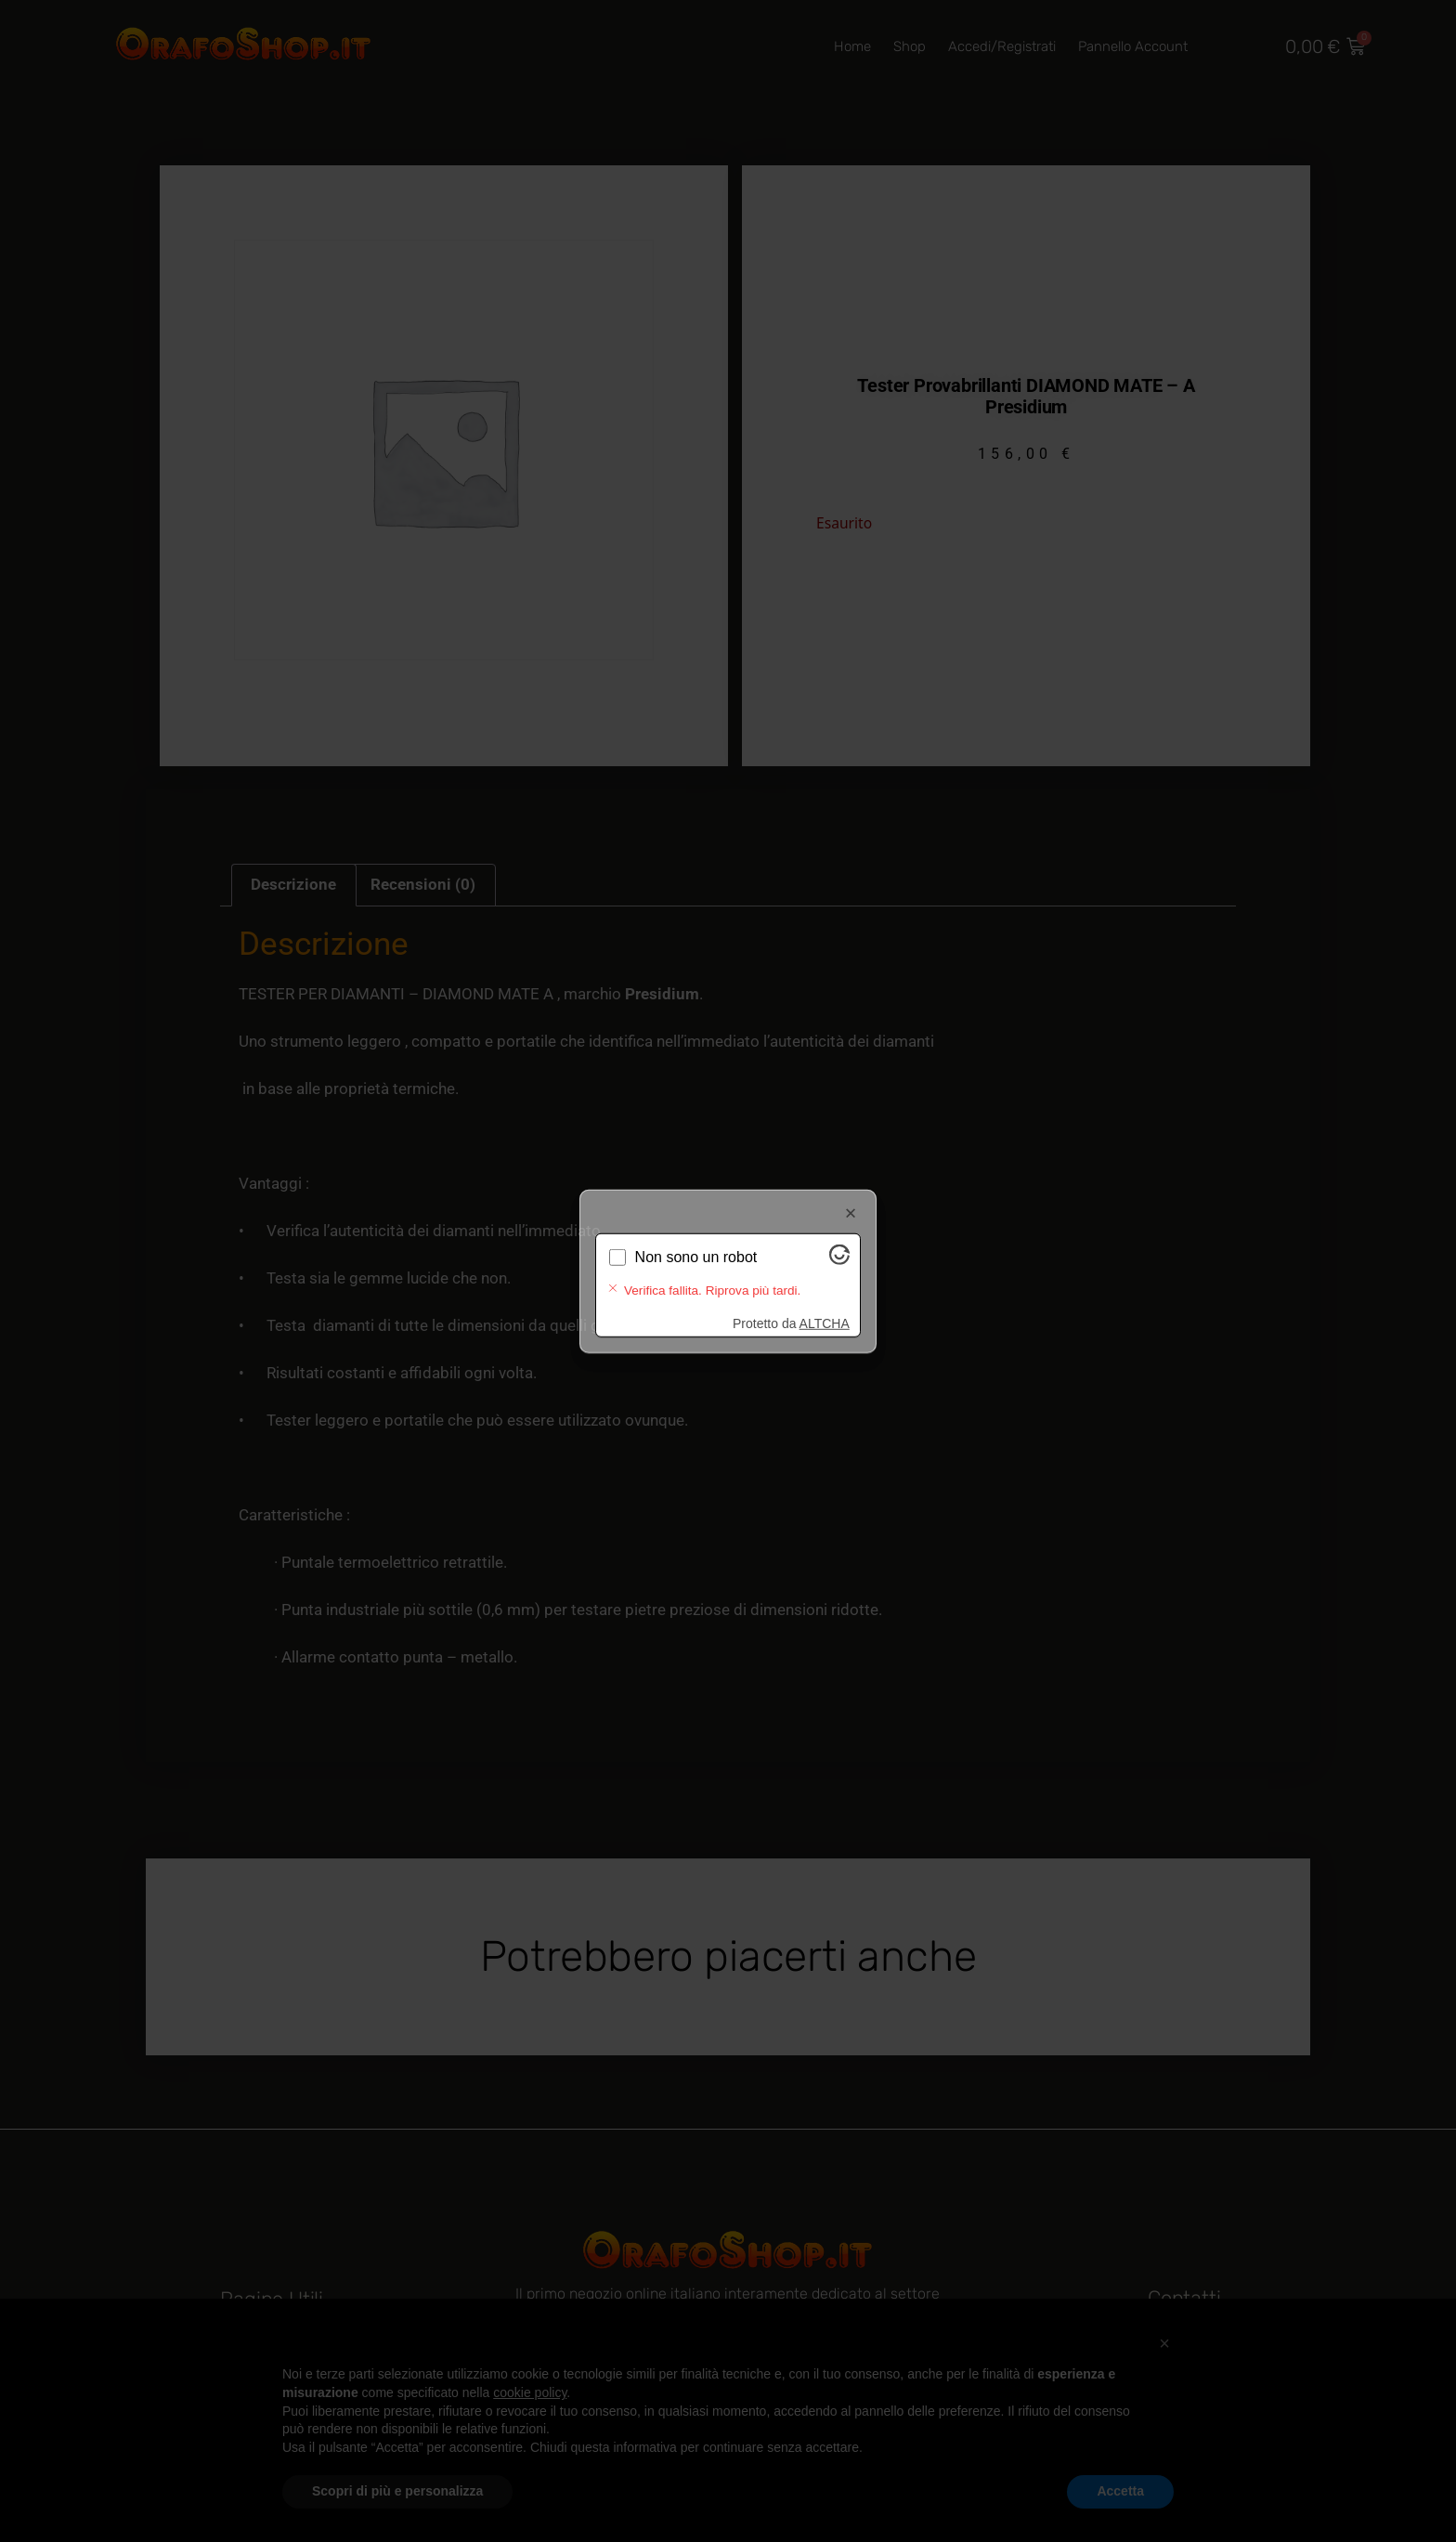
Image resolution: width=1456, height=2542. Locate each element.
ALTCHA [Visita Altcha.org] (825, 1308)
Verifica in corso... (693, 1272)
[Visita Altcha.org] (839, 1274)
